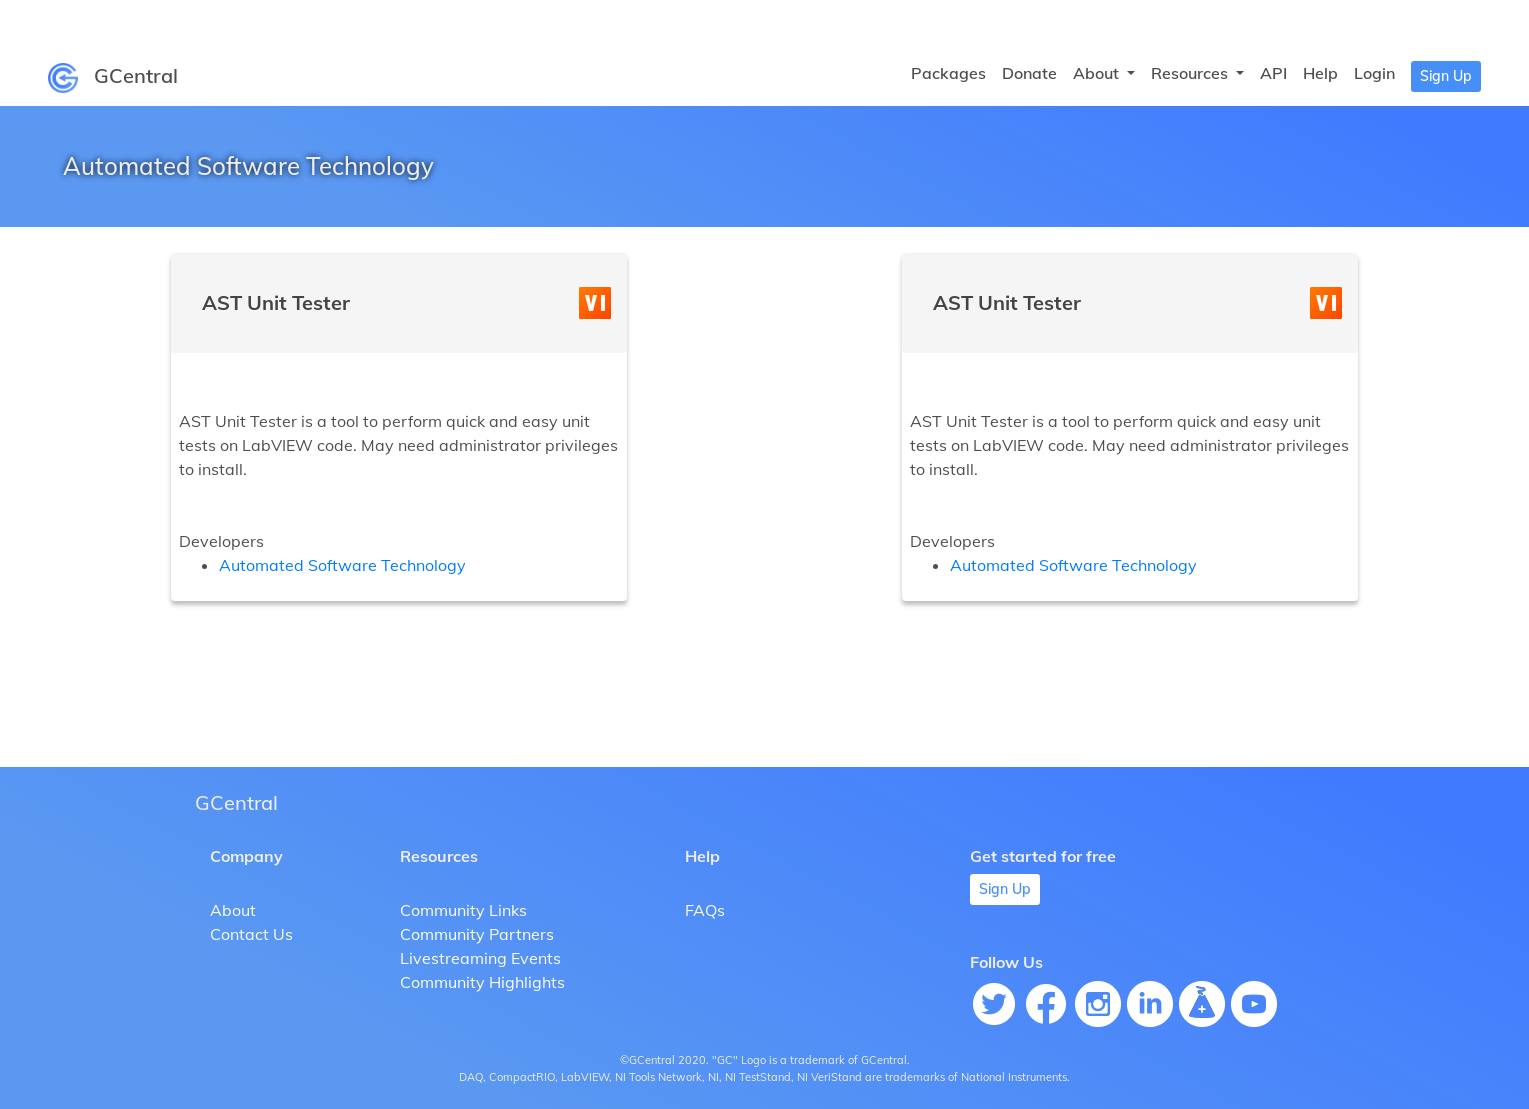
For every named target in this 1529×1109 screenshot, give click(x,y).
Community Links (463, 910)
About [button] (1098, 73)
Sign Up (1446, 76)
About (233, 910)
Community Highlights (482, 982)
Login (1374, 73)
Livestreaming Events (480, 958)
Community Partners (477, 934)
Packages (948, 73)
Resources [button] (1191, 73)
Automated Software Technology (342, 565)
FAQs (705, 910)
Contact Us (251, 934)
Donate (1029, 73)
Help (1320, 73)
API (1273, 73)
